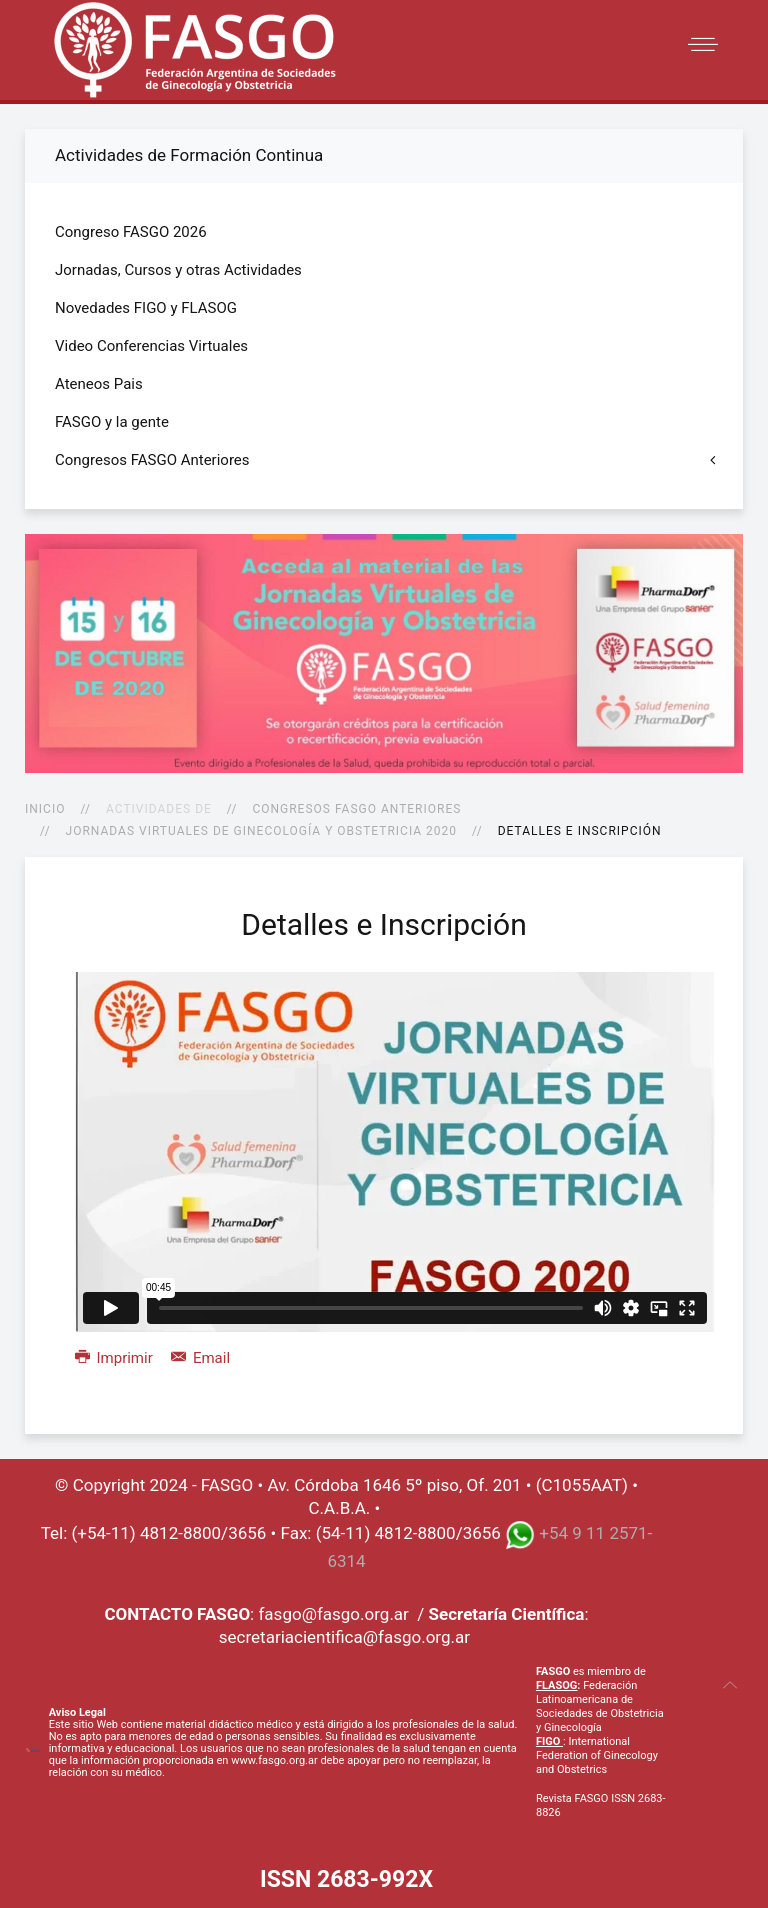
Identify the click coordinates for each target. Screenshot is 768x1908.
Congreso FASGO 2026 (131, 232)
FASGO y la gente (112, 422)
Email (200, 1358)
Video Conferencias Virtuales (151, 346)
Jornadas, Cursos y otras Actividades (178, 270)
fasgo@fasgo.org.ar (333, 1614)
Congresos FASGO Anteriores (356, 809)
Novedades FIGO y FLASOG (146, 308)
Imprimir (115, 1358)
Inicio (45, 809)
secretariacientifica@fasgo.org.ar (344, 1637)
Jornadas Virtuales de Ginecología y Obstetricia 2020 (261, 831)
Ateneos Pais (99, 384)
